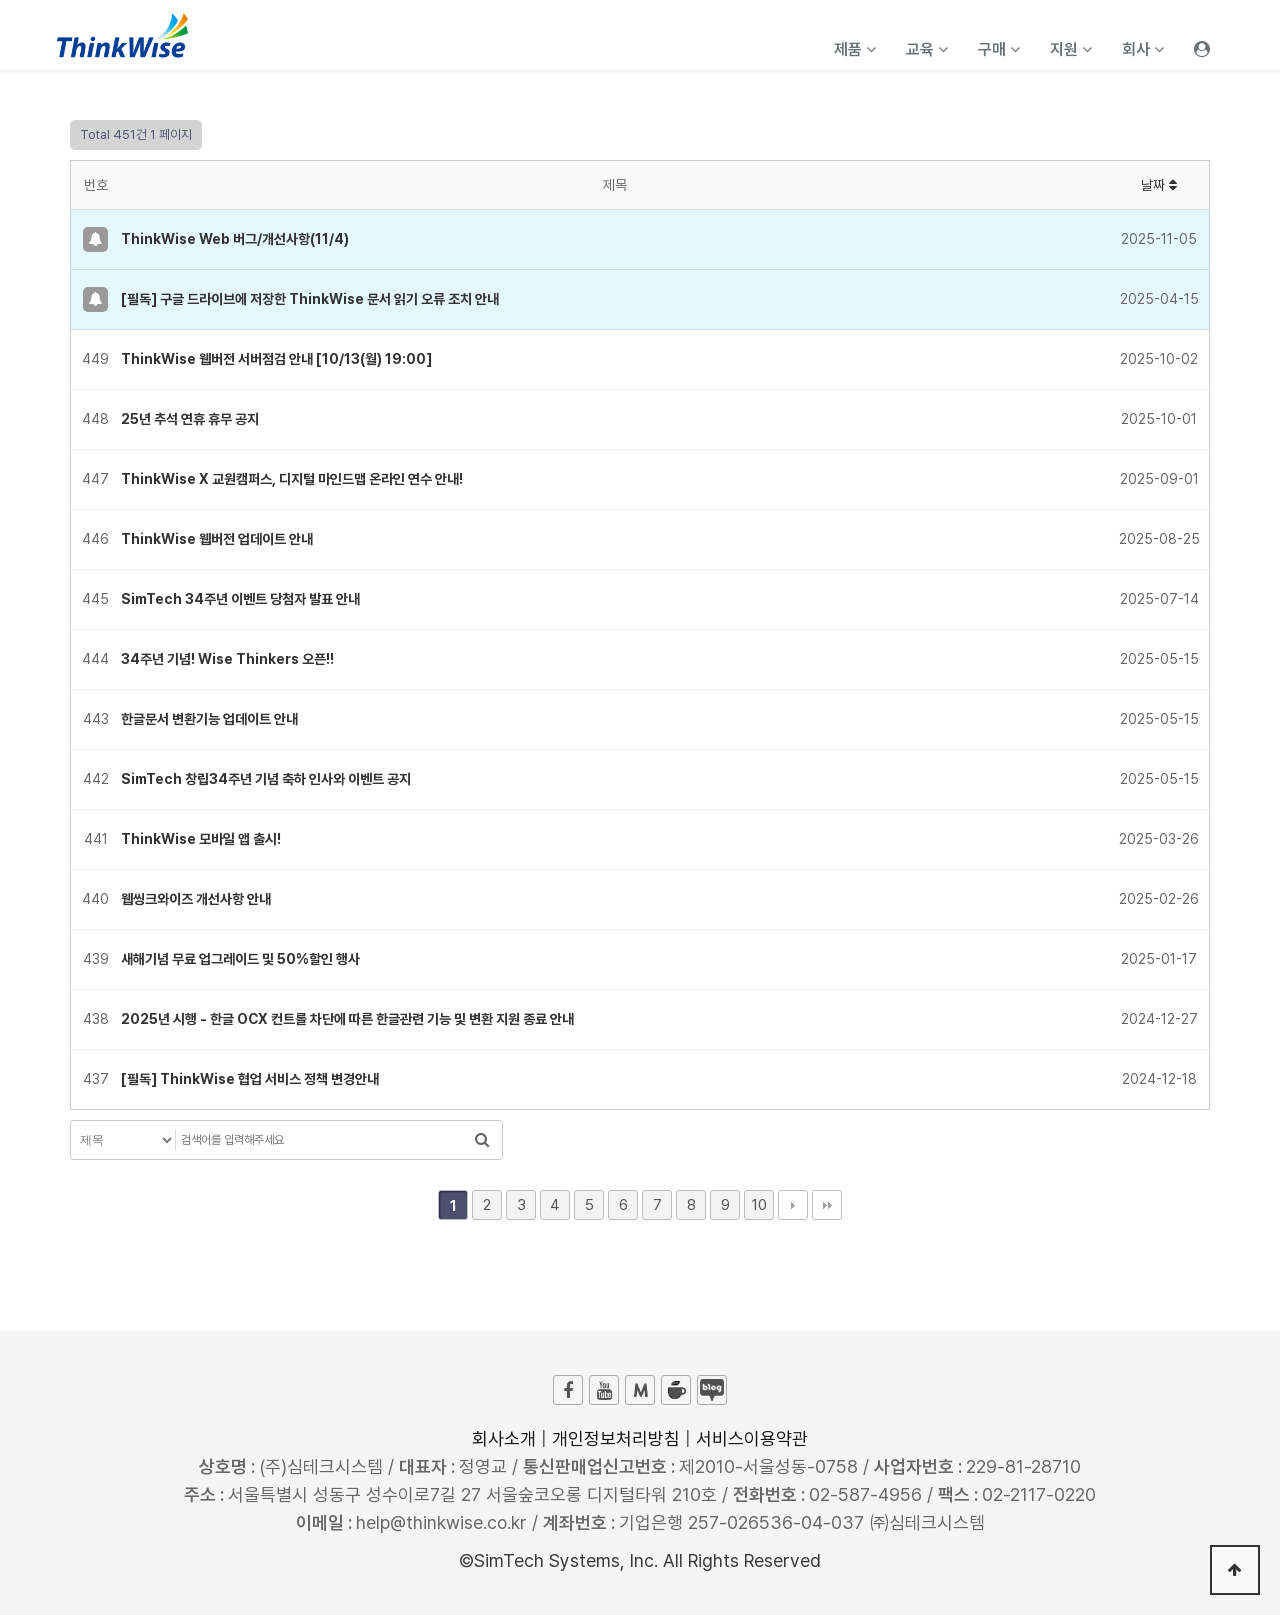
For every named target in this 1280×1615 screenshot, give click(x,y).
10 (759, 1205)
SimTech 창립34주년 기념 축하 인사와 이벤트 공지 (266, 779)
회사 (1143, 49)
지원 (1071, 49)
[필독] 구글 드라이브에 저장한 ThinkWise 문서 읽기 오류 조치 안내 (310, 299)
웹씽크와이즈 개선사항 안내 (196, 899)
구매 (999, 49)
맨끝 (827, 1205)
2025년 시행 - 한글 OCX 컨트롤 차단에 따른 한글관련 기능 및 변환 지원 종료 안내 (347, 1019)
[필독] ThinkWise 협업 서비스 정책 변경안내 (250, 1079)
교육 (927, 49)
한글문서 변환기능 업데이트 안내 (209, 719)
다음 (793, 1205)
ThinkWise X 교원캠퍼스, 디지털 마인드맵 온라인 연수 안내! (292, 479)
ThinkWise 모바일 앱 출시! (201, 839)
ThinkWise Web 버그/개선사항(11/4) (235, 239)
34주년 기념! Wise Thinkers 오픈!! (227, 659)
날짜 (1159, 185)
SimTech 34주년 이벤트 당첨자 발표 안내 (240, 599)
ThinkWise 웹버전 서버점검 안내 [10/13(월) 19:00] (276, 359)
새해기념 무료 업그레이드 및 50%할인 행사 (240, 959)
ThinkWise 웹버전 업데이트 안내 (217, 539)
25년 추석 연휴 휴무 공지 (190, 419)
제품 (855, 49)
